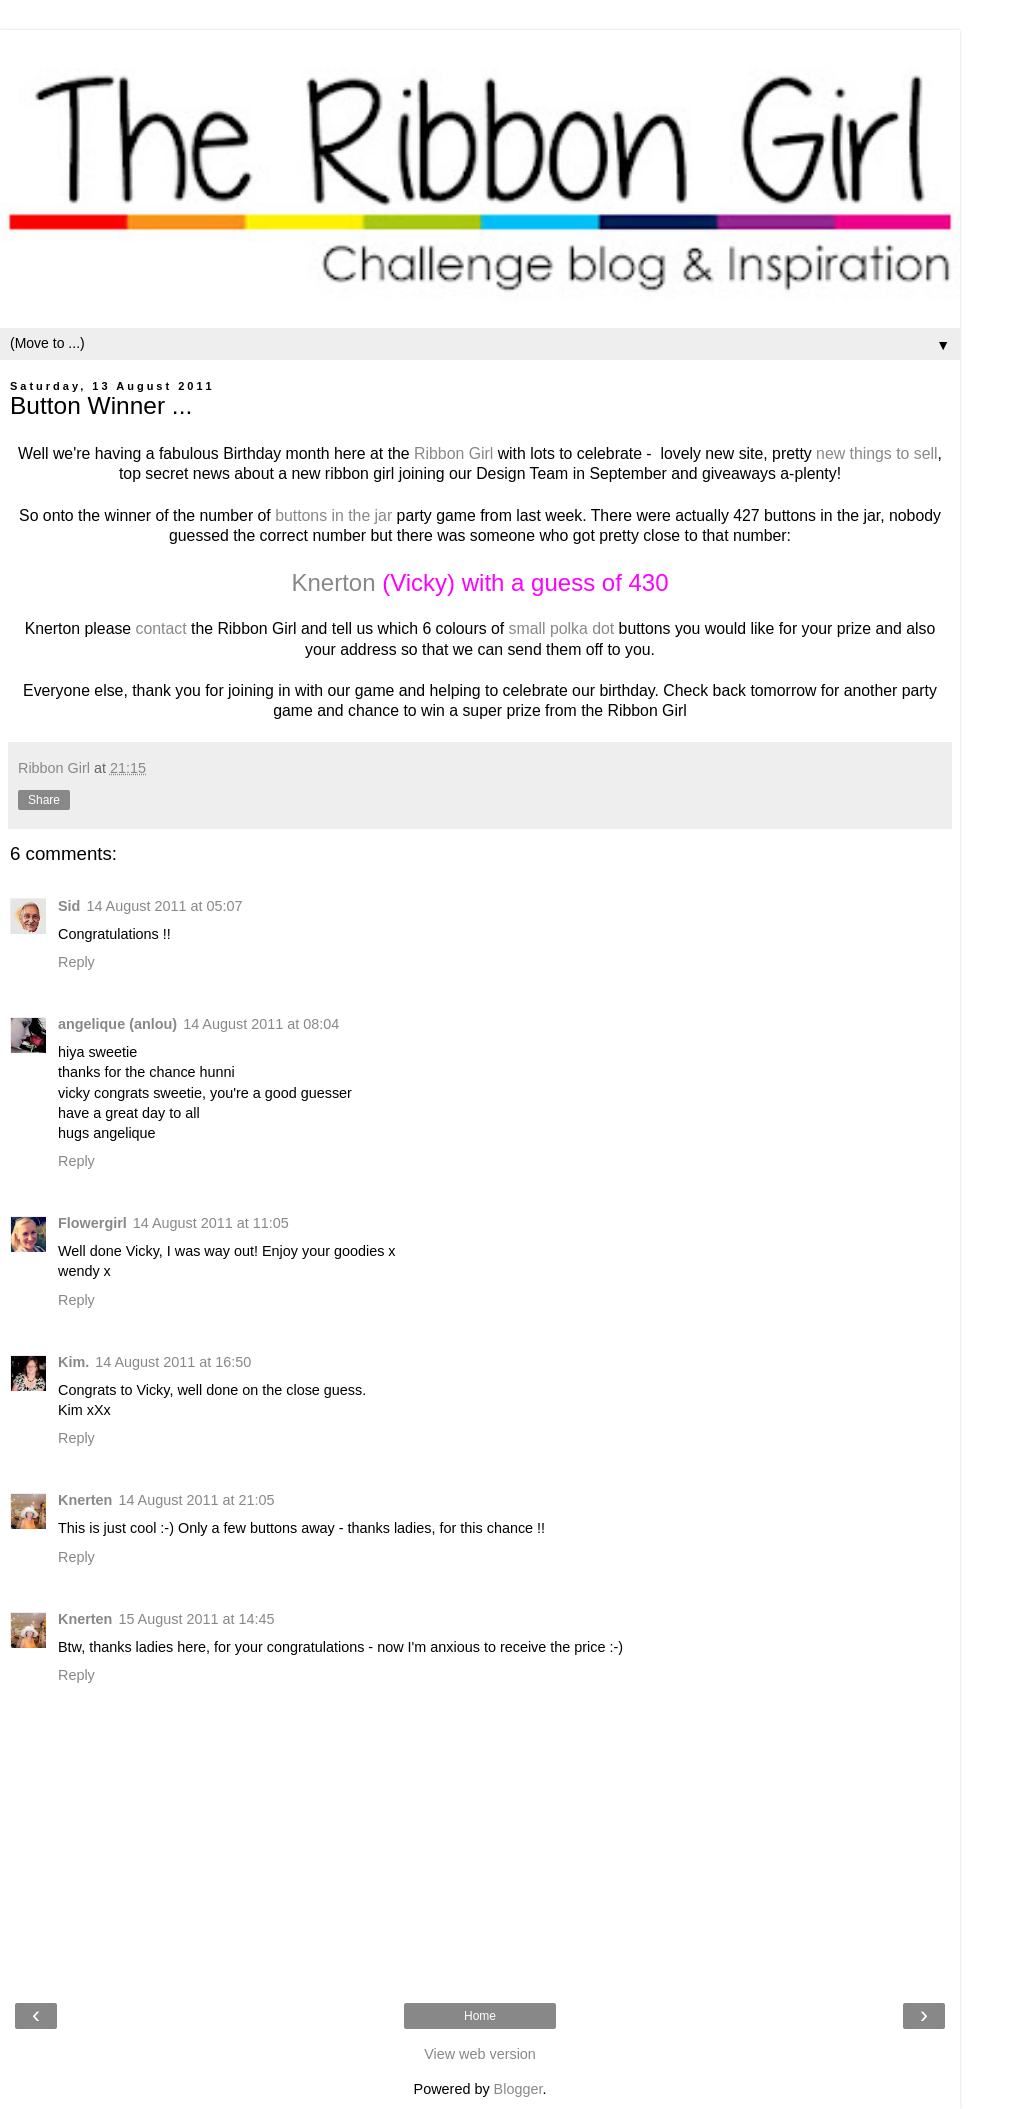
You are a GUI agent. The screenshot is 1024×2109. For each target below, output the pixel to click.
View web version (480, 2054)
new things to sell (875, 453)
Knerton (333, 582)
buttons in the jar (333, 515)
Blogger (518, 2089)
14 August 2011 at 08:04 (261, 1024)
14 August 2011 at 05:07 (164, 906)
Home (480, 2016)
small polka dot (562, 628)
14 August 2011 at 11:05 (211, 1223)
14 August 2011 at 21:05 (196, 1500)
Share (44, 800)
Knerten (85, 1500)
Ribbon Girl (453, 453)
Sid (69, 906)
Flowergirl (92, 1223)
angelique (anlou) (117, 1024)
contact (161, 628)
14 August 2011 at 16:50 (173, 1362)
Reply (76, 962)
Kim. (73, 1362)
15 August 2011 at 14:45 (196, 1619)
